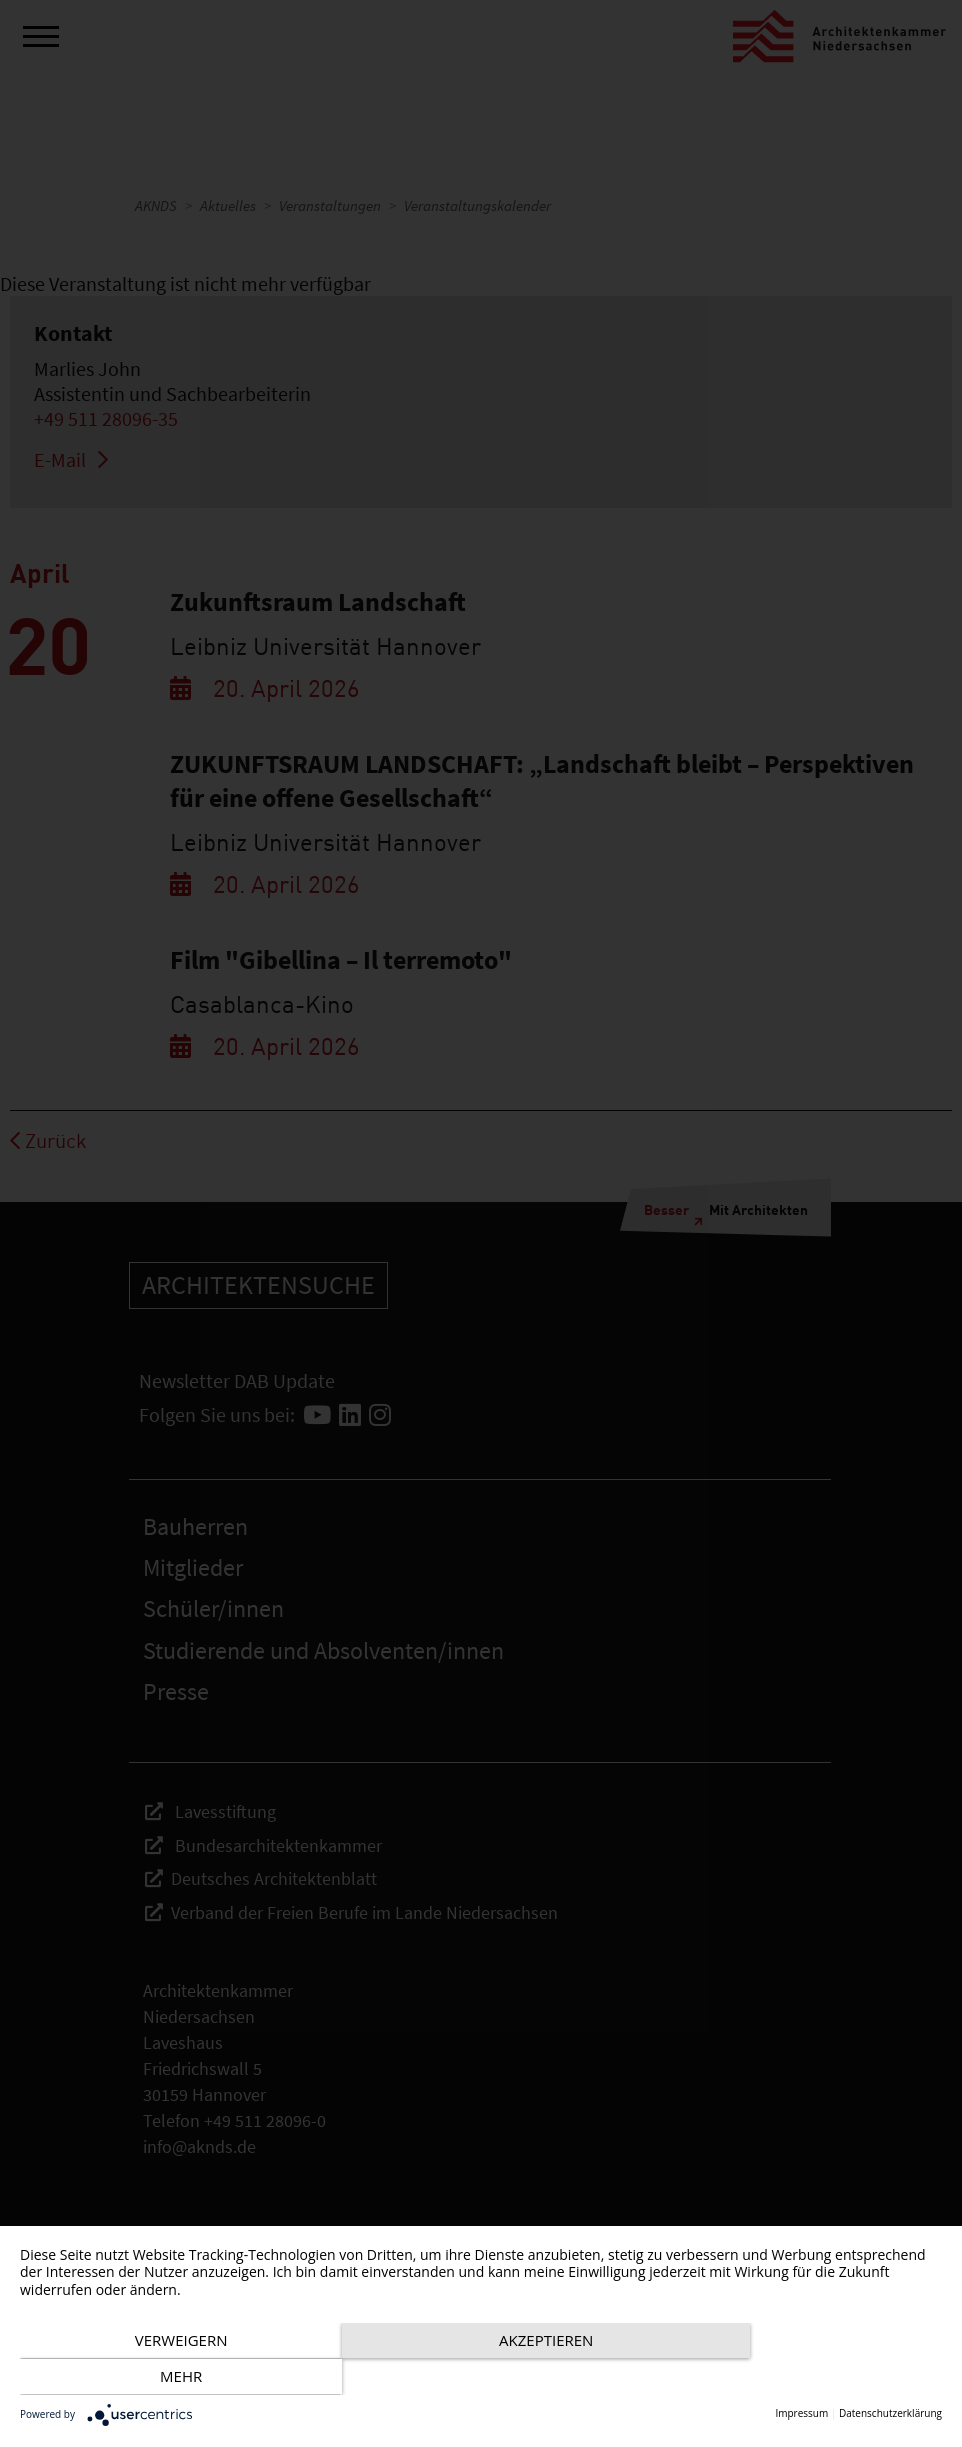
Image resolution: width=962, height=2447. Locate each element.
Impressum (801, 2413)
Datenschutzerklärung (890, 2413)
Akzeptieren (481, 2378)
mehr (804, 2378)
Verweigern (158, 2378)
